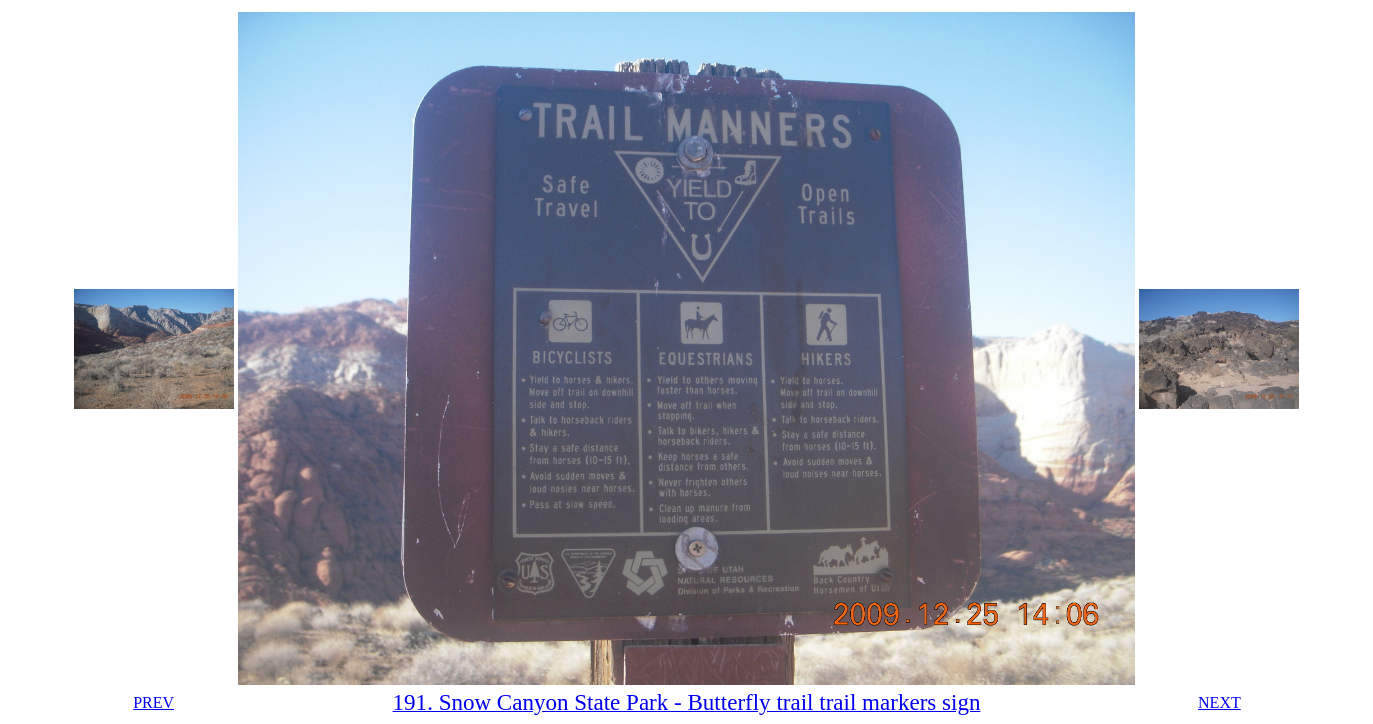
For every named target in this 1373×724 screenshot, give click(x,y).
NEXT (1219, 702)
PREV (153, 702)
